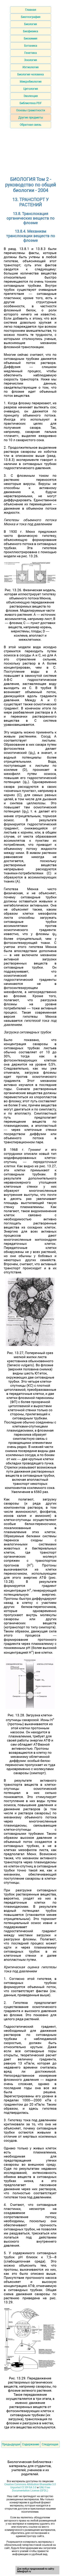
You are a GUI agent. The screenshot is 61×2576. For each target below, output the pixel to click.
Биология (30, 24)
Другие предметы (30, 117)
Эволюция (30, 96)
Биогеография (30, 17)
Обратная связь (30, 124)
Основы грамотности (30, 110)
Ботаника (30, 45)
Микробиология (30, 81)
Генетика (30, 53)
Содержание (30, 2444)
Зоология (30, 60)
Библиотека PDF (31, 103)
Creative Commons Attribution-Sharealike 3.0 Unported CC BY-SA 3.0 (30, 2486)
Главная (30, 9)
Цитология (30, 88)
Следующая (50, 2444)
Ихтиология (30, 67)
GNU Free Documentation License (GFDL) (31, 2489)
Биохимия (30, 38)
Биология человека (30, 74)
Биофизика (30, 31)
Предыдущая (11, 2444)
